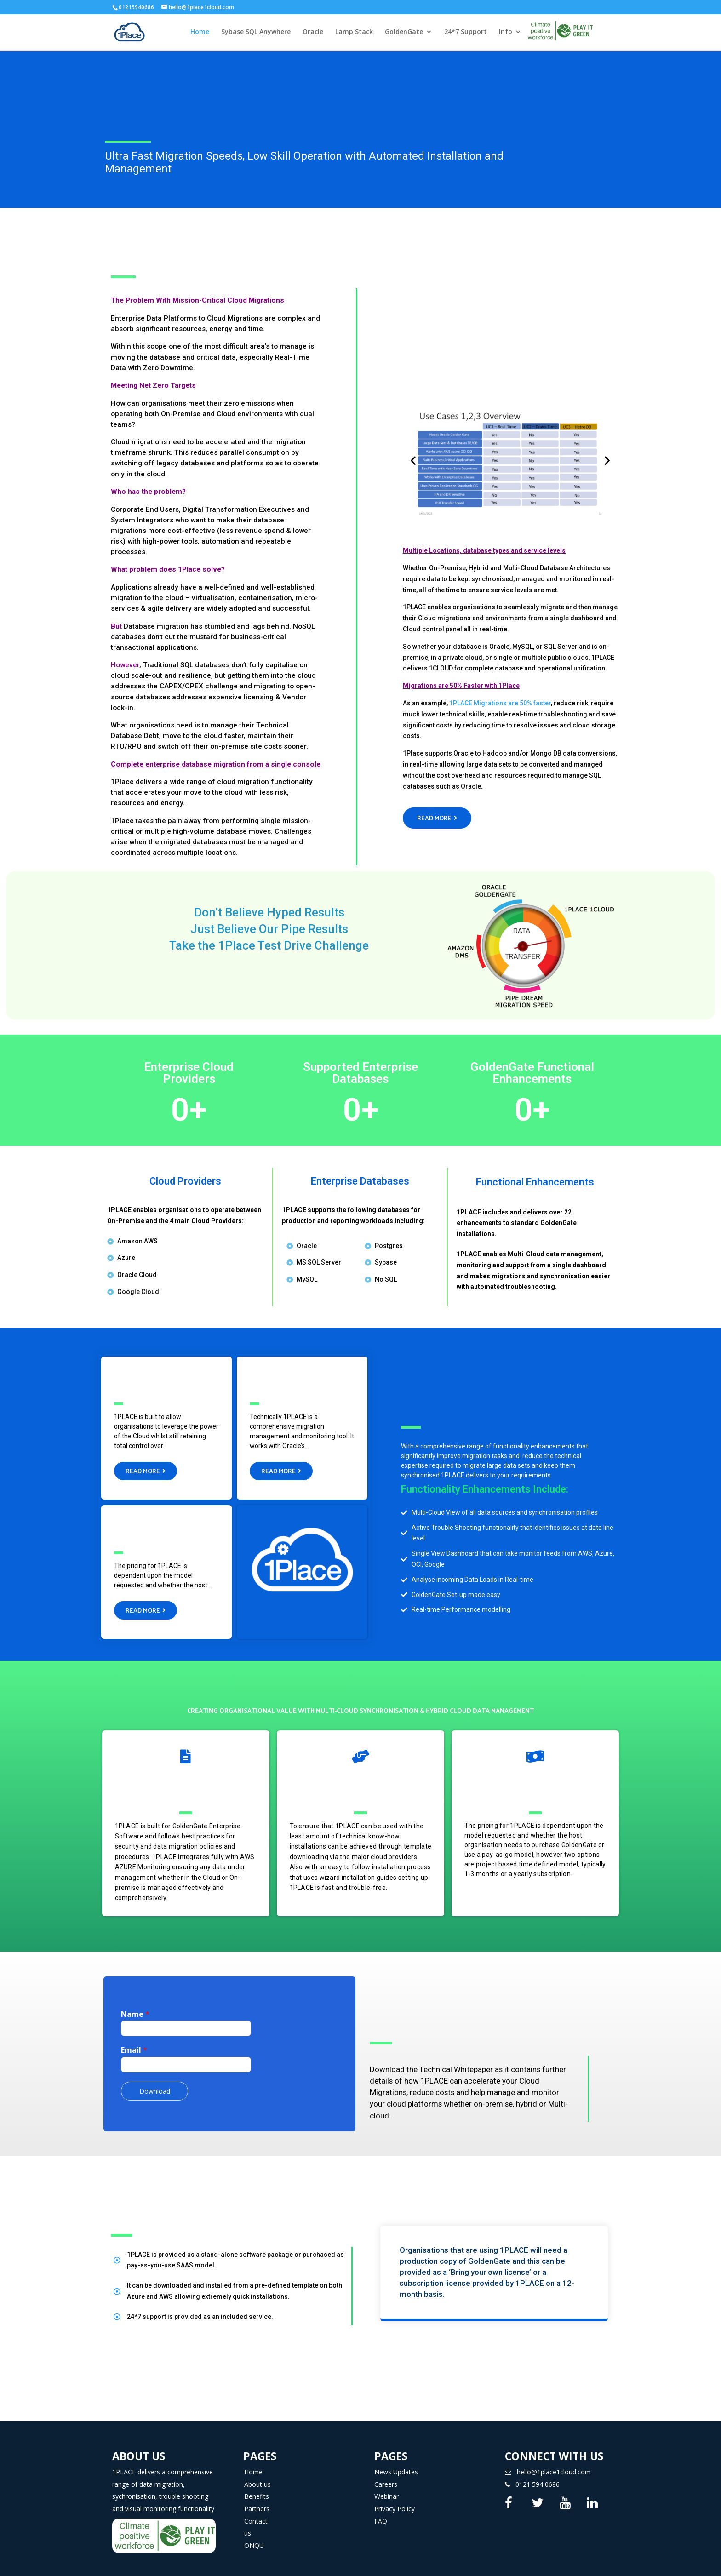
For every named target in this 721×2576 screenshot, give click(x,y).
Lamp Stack (354, 32)
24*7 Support (465, 32)
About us (257, 2476)
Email (134, 2042)
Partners (256, 2500)
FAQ (380, 2512)
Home (199, 32)
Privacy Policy (394, 2500)
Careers (385, 2476)
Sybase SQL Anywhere (256, 32)
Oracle (313, 32)
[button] (437, 818)
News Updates (396, 2463)
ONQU (254, 2537)
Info (505, 32)
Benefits (256, 2488)
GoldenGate (404, 32)
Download (154, 2082)
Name (135, 2006)
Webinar (386, 2488)
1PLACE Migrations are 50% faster (500, 703)
